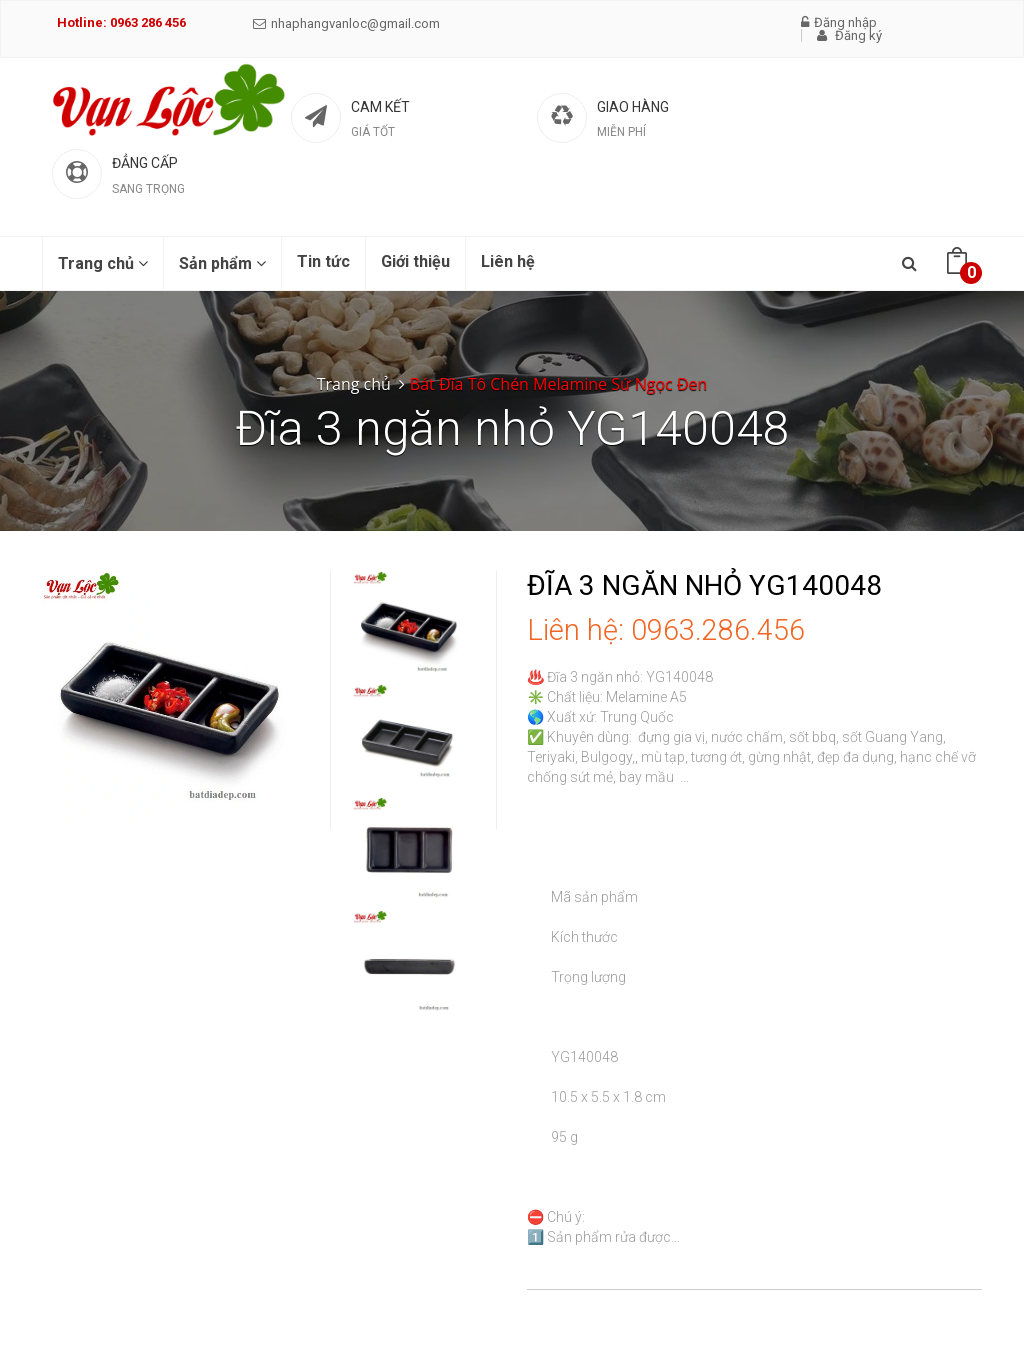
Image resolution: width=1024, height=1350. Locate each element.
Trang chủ (103, 263)
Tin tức (323, 261)
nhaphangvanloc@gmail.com (346, 23)
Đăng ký (849, 35)
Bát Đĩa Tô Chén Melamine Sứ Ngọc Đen (558, 384)
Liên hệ (508, 261)
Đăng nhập (839, 22)
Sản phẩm (222, 263)
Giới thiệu (415, 261)
